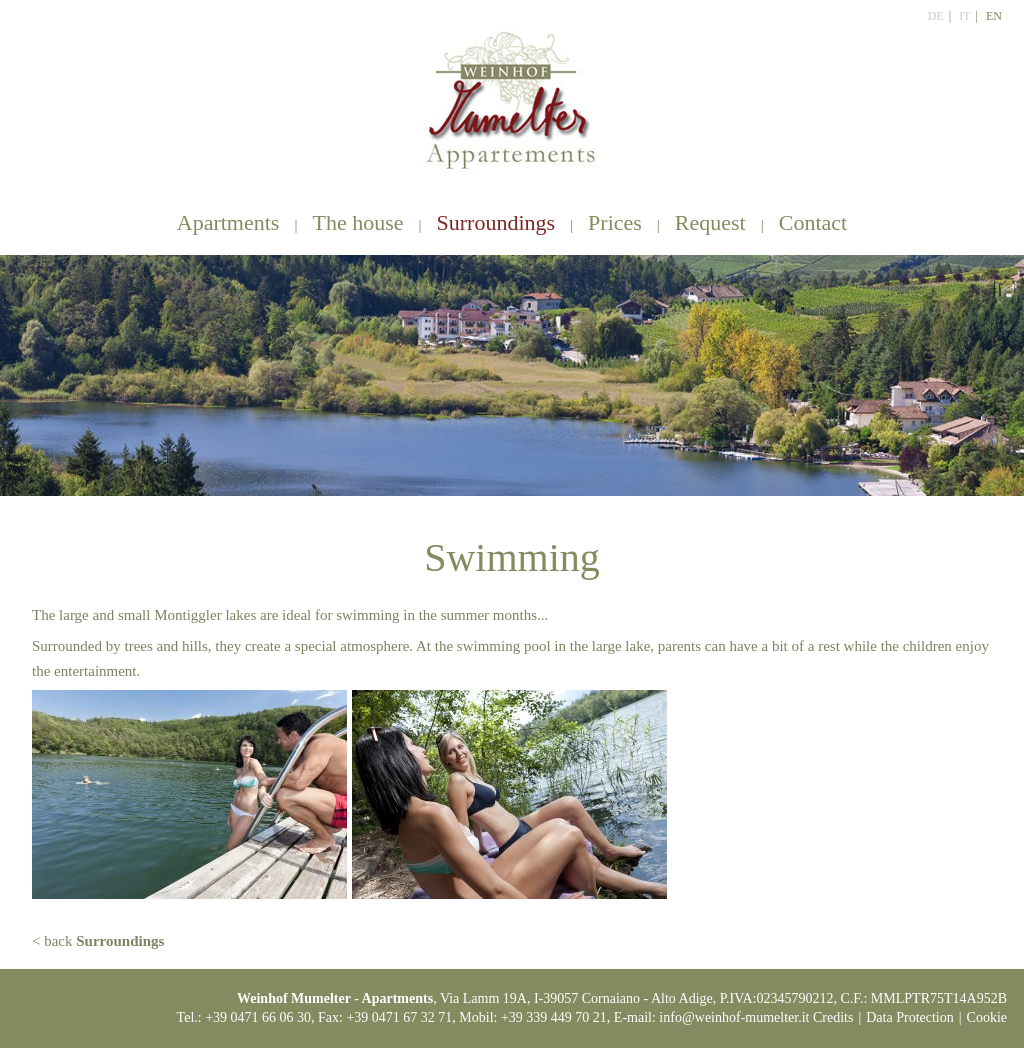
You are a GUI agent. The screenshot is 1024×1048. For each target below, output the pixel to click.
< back (98, 941)
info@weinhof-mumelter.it (734, 1017)
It (964, 16)
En (994, 16)
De (936, 16)
